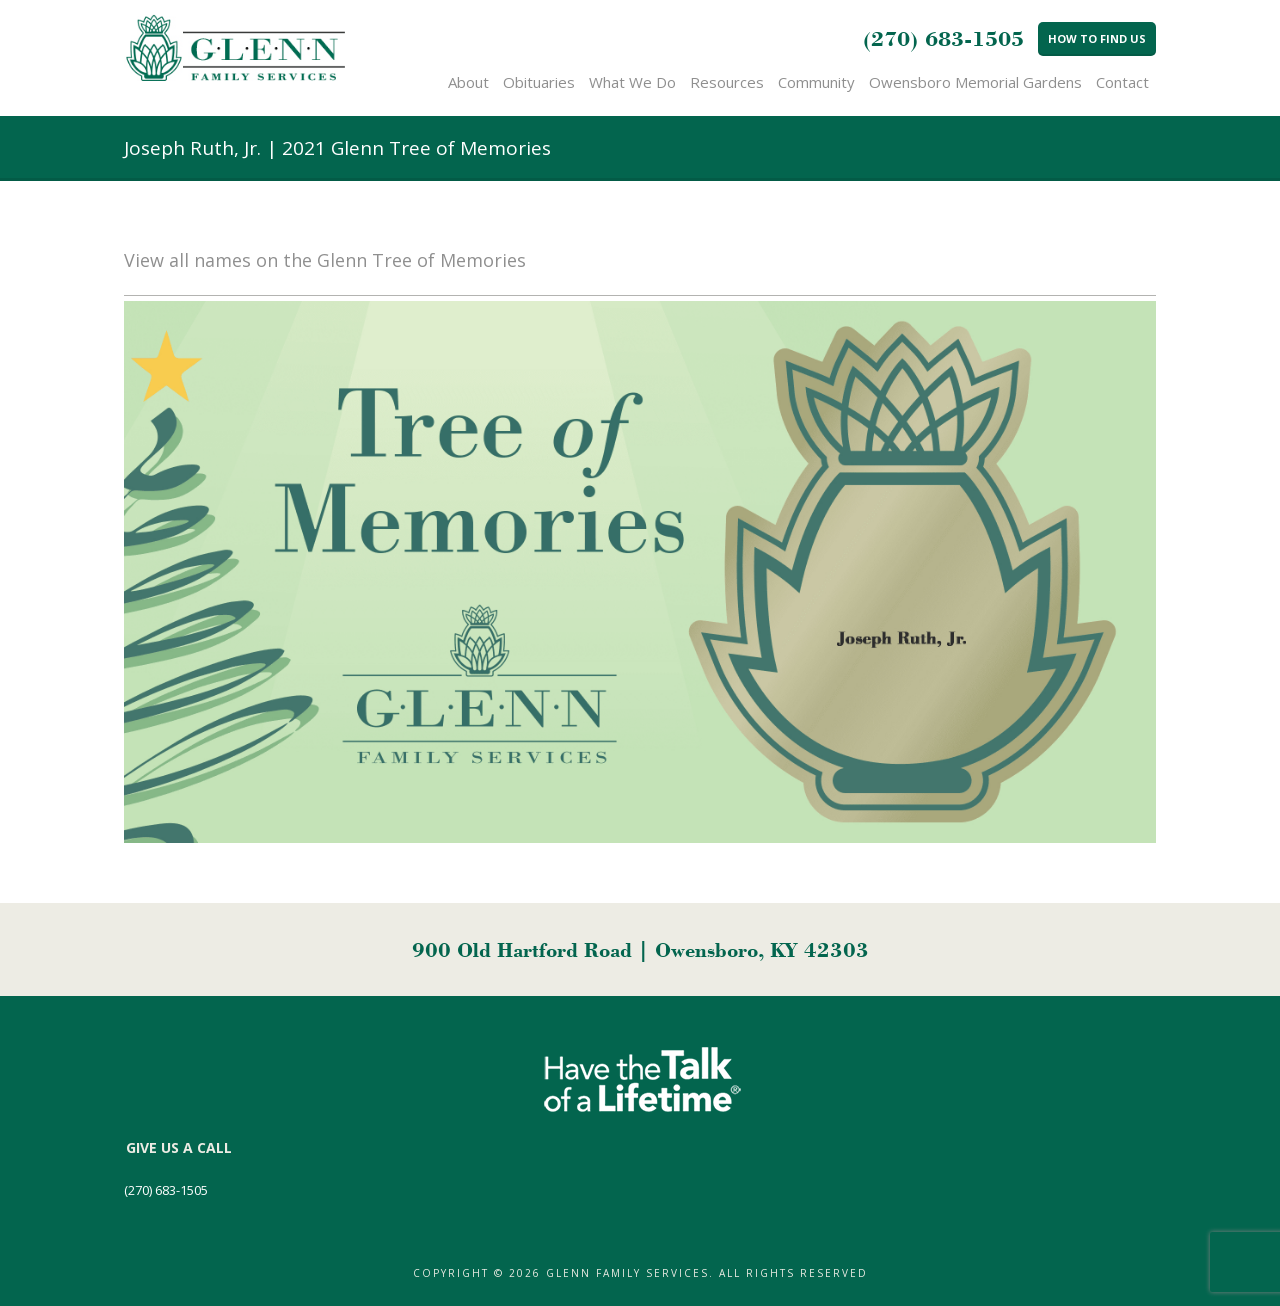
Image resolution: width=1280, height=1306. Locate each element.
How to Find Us (1097, 38)
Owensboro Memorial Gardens (975, 82)
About (468, 82)
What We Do (632, 82)
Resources (727, 82)
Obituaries (539, 82)
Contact (1122, 82)
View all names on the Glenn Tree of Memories (325, 260)
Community (816, 82)
